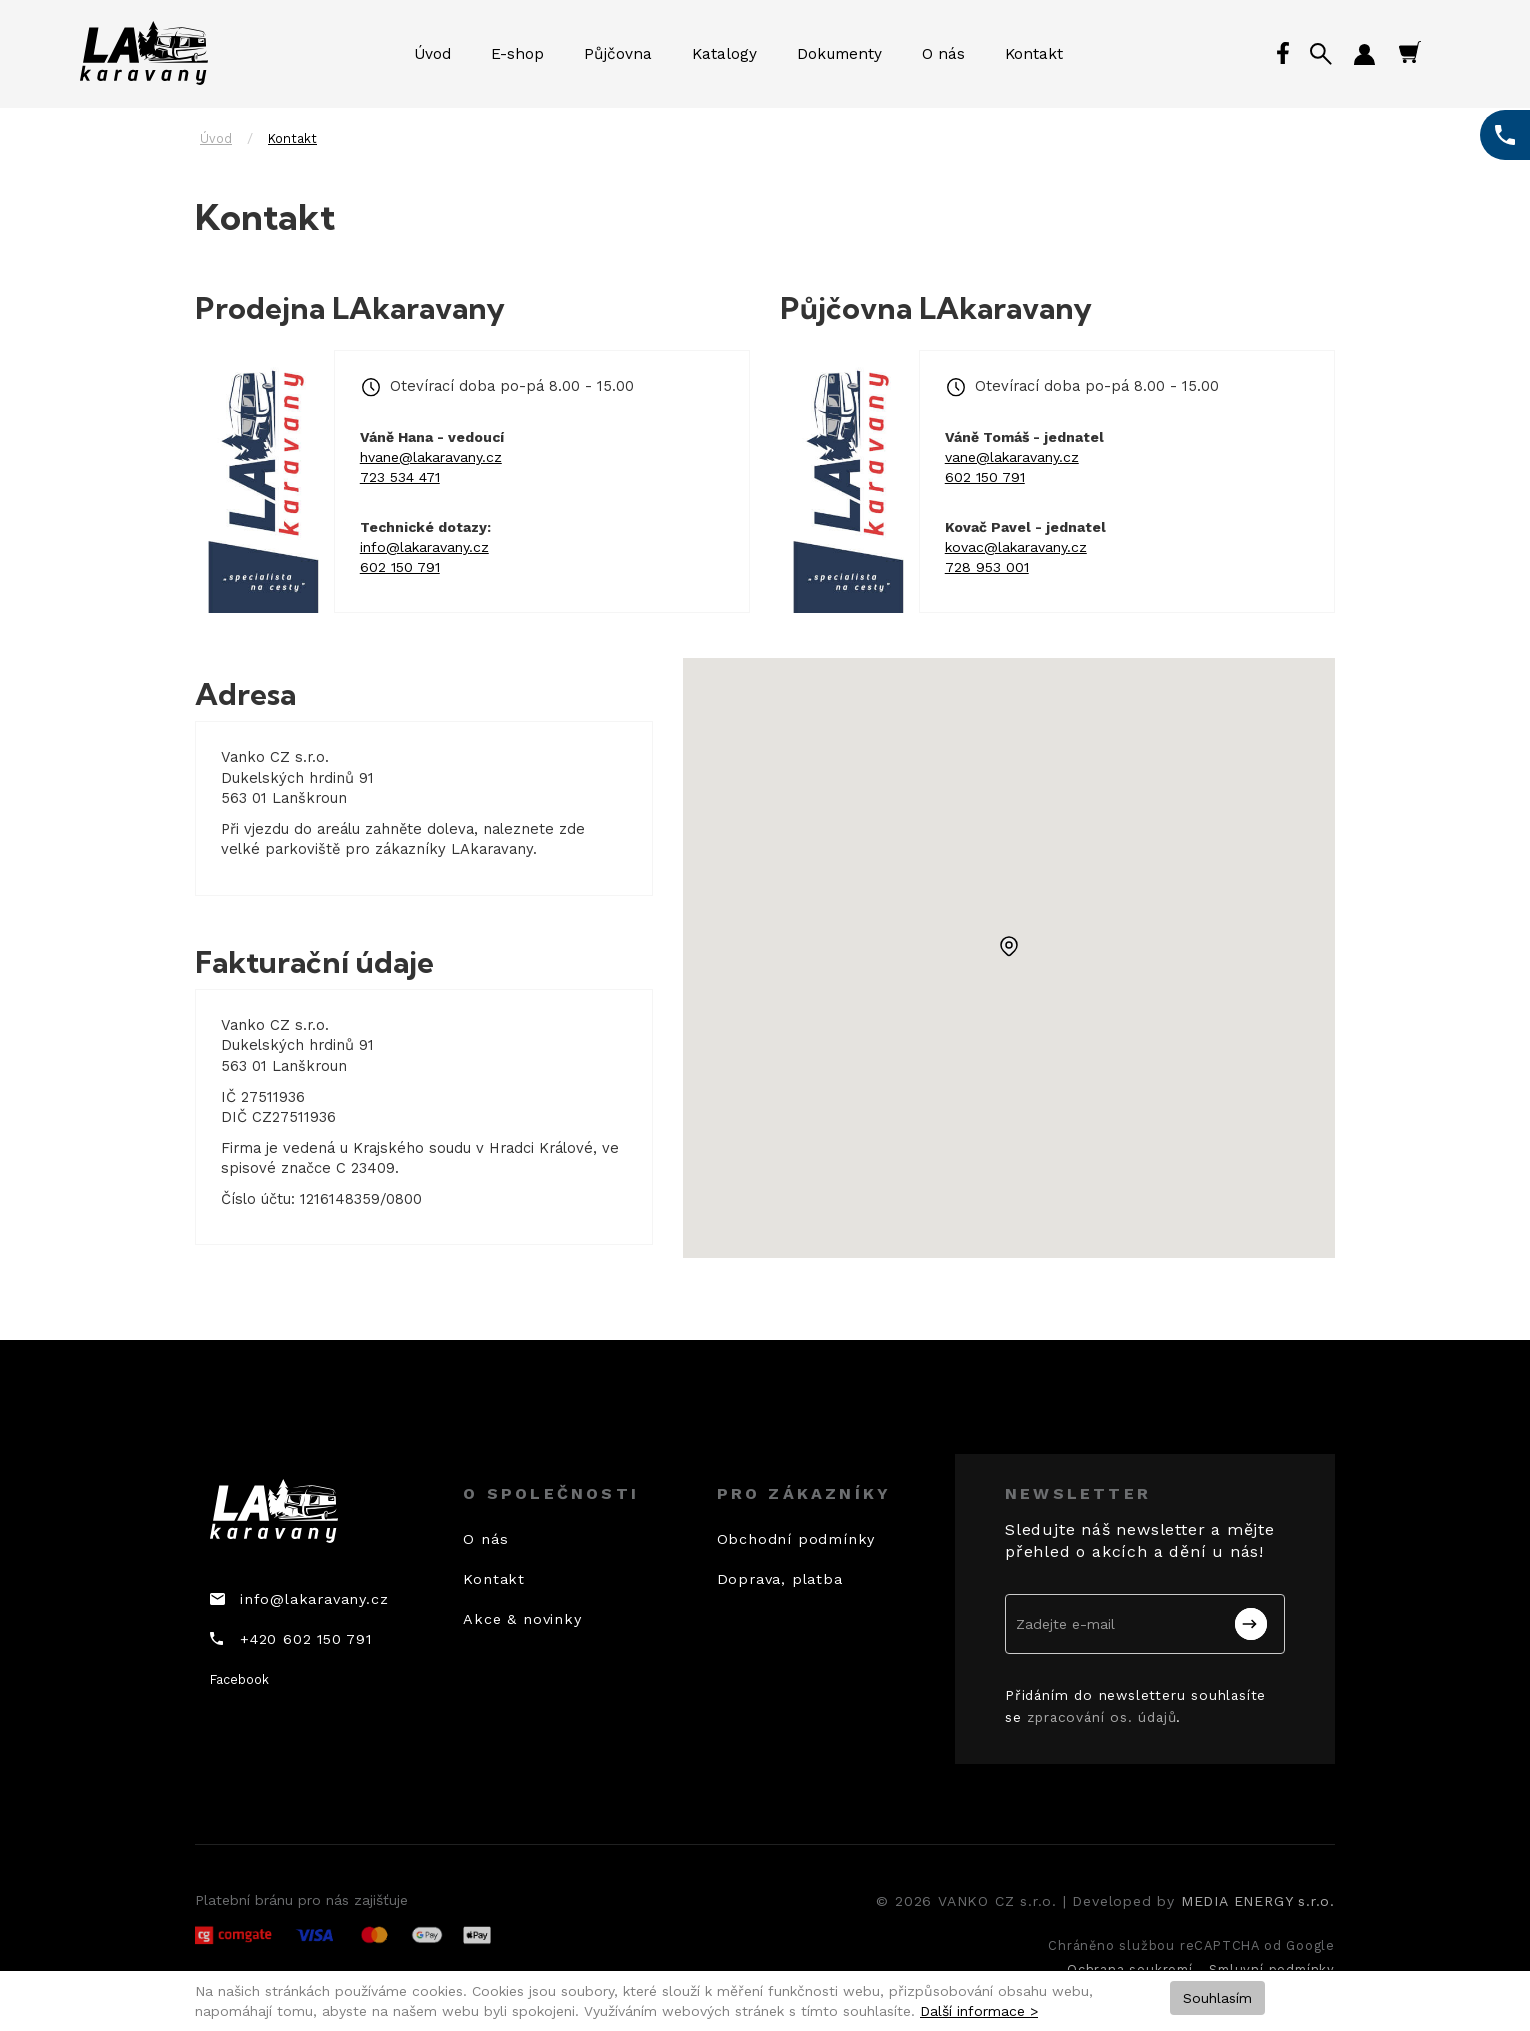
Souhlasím (1217, 1998)
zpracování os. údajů (1101, 1717)
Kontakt (1034, 54)
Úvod (432, 54)
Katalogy (724, 54)
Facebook (239, 1679)
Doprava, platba (780, 1579)
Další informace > (979, 2011)
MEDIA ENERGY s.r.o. (1258, 1901)
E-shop (517, 54)
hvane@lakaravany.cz (431, 457)
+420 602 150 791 (306, 1639)
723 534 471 (400, 477)
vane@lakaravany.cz (1012, 457)
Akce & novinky (522, 1619)
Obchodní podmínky (796, 1539)
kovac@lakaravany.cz (1016, 547)
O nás (943, 54)
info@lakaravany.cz (424, 547)
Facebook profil (1284, 54)
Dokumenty (839, 54)
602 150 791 (400, 567)
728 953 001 (987, 567)
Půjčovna (618, 54)
